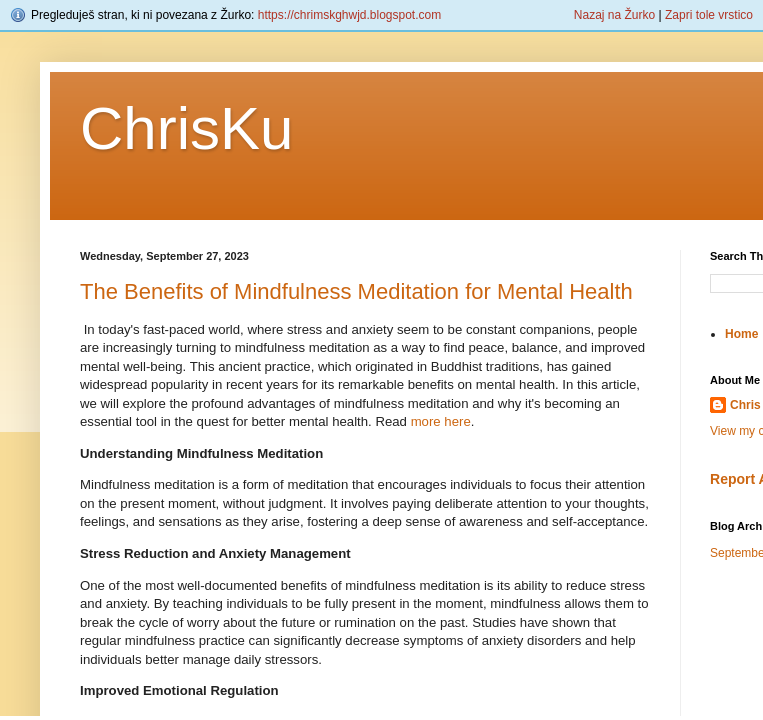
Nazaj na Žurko (614, 15)
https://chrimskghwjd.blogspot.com (349, 15)
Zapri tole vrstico (709, 15)
